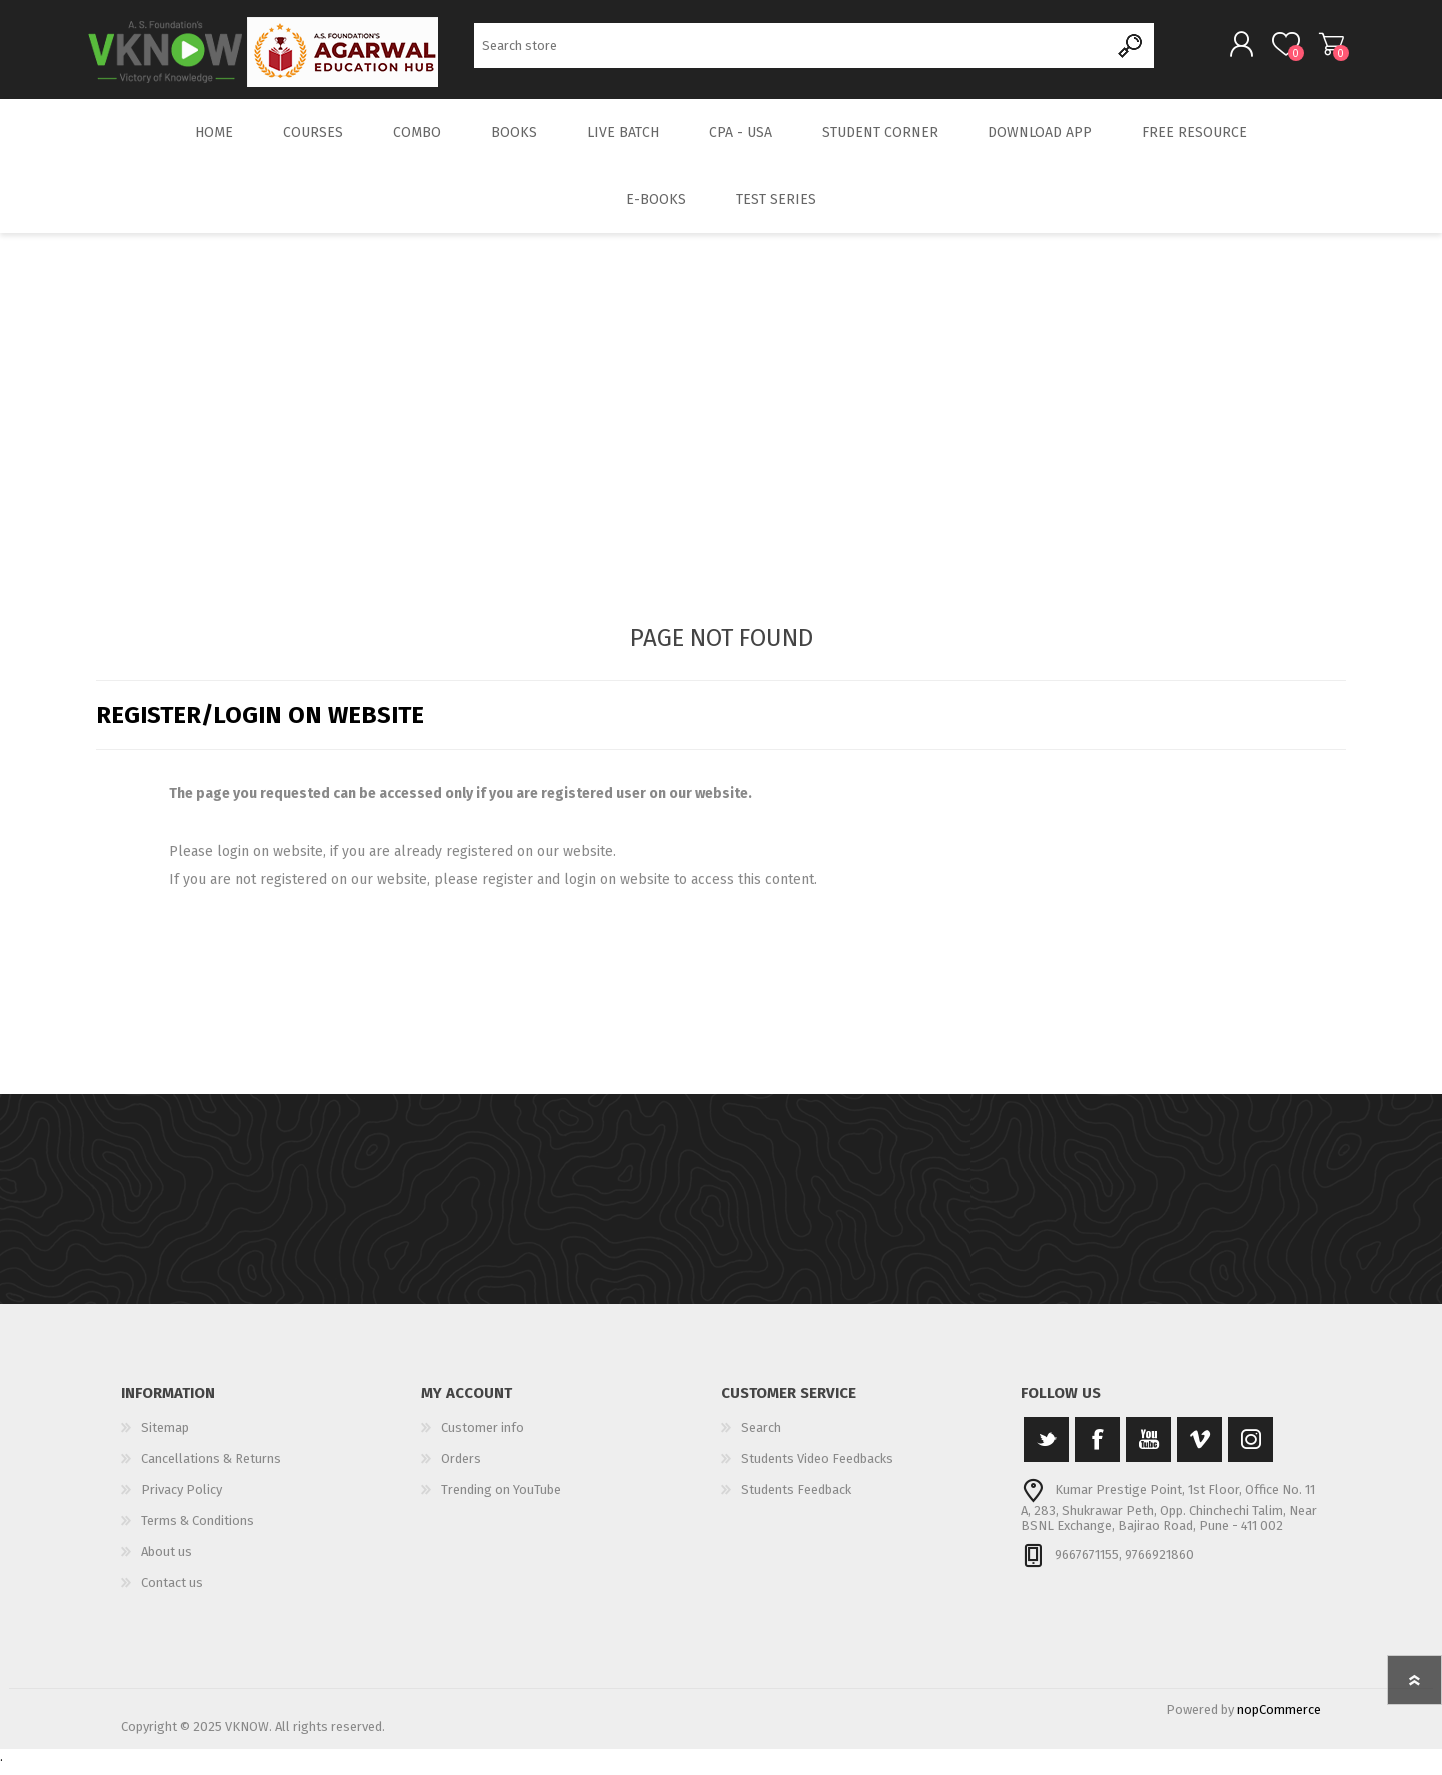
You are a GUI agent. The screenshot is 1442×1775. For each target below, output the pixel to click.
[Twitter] (1046, 1450)
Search (1131, 50)
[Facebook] (1097, 1450)
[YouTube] (1148, 1450)
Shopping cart (1323, 49)
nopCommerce (1279, 1720)
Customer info (482, 1438)
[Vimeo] (1199, 1450)
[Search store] (791, 50)
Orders (461, 1469)
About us (166, 1562)
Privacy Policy (181, 1500)
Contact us (172, 1593)
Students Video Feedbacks (817, 1469)
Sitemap (165, 1438)
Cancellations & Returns (211, 1469)
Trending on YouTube (501, 1500)
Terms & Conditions (197, 1531)
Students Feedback (796, 1500)
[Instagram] (1250, 1450)
